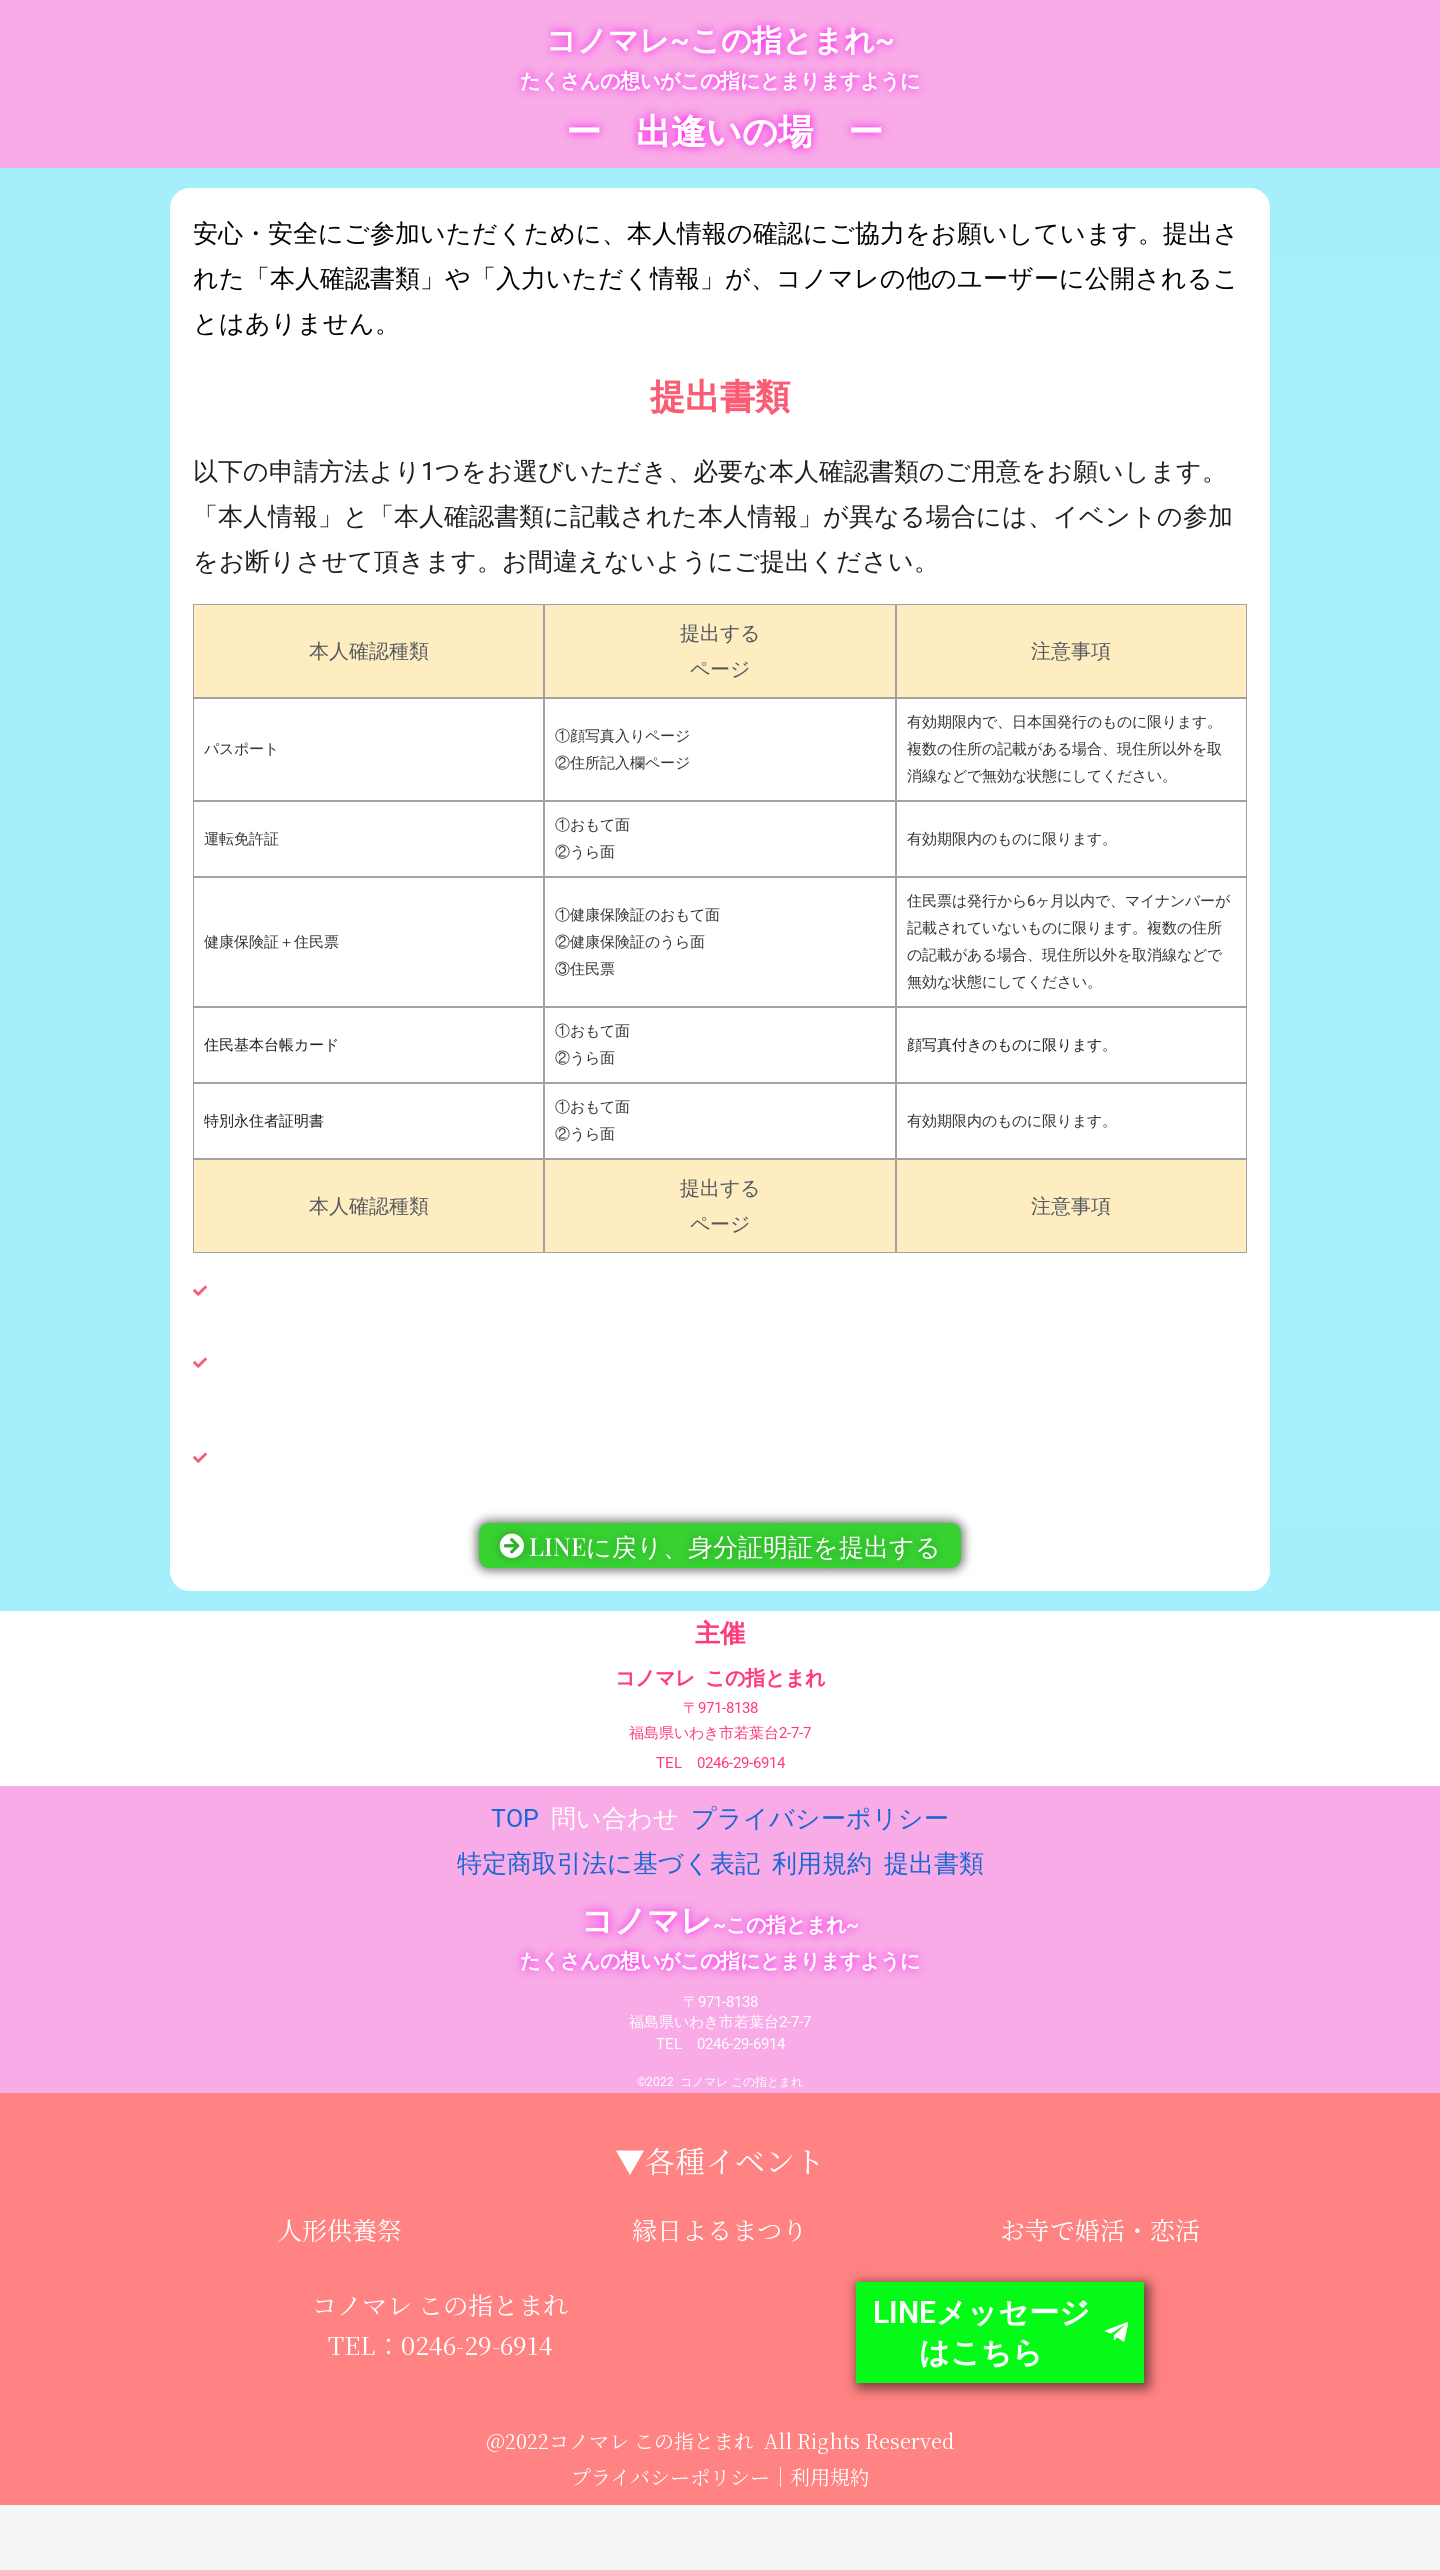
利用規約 (822, 1877)
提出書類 (934, 1877)
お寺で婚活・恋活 (1100, 2243)
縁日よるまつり (719, 2243)
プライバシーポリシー (820, 1832)
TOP (518, 1832)
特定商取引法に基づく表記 (608, 1877)
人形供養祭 (339, 2243)
